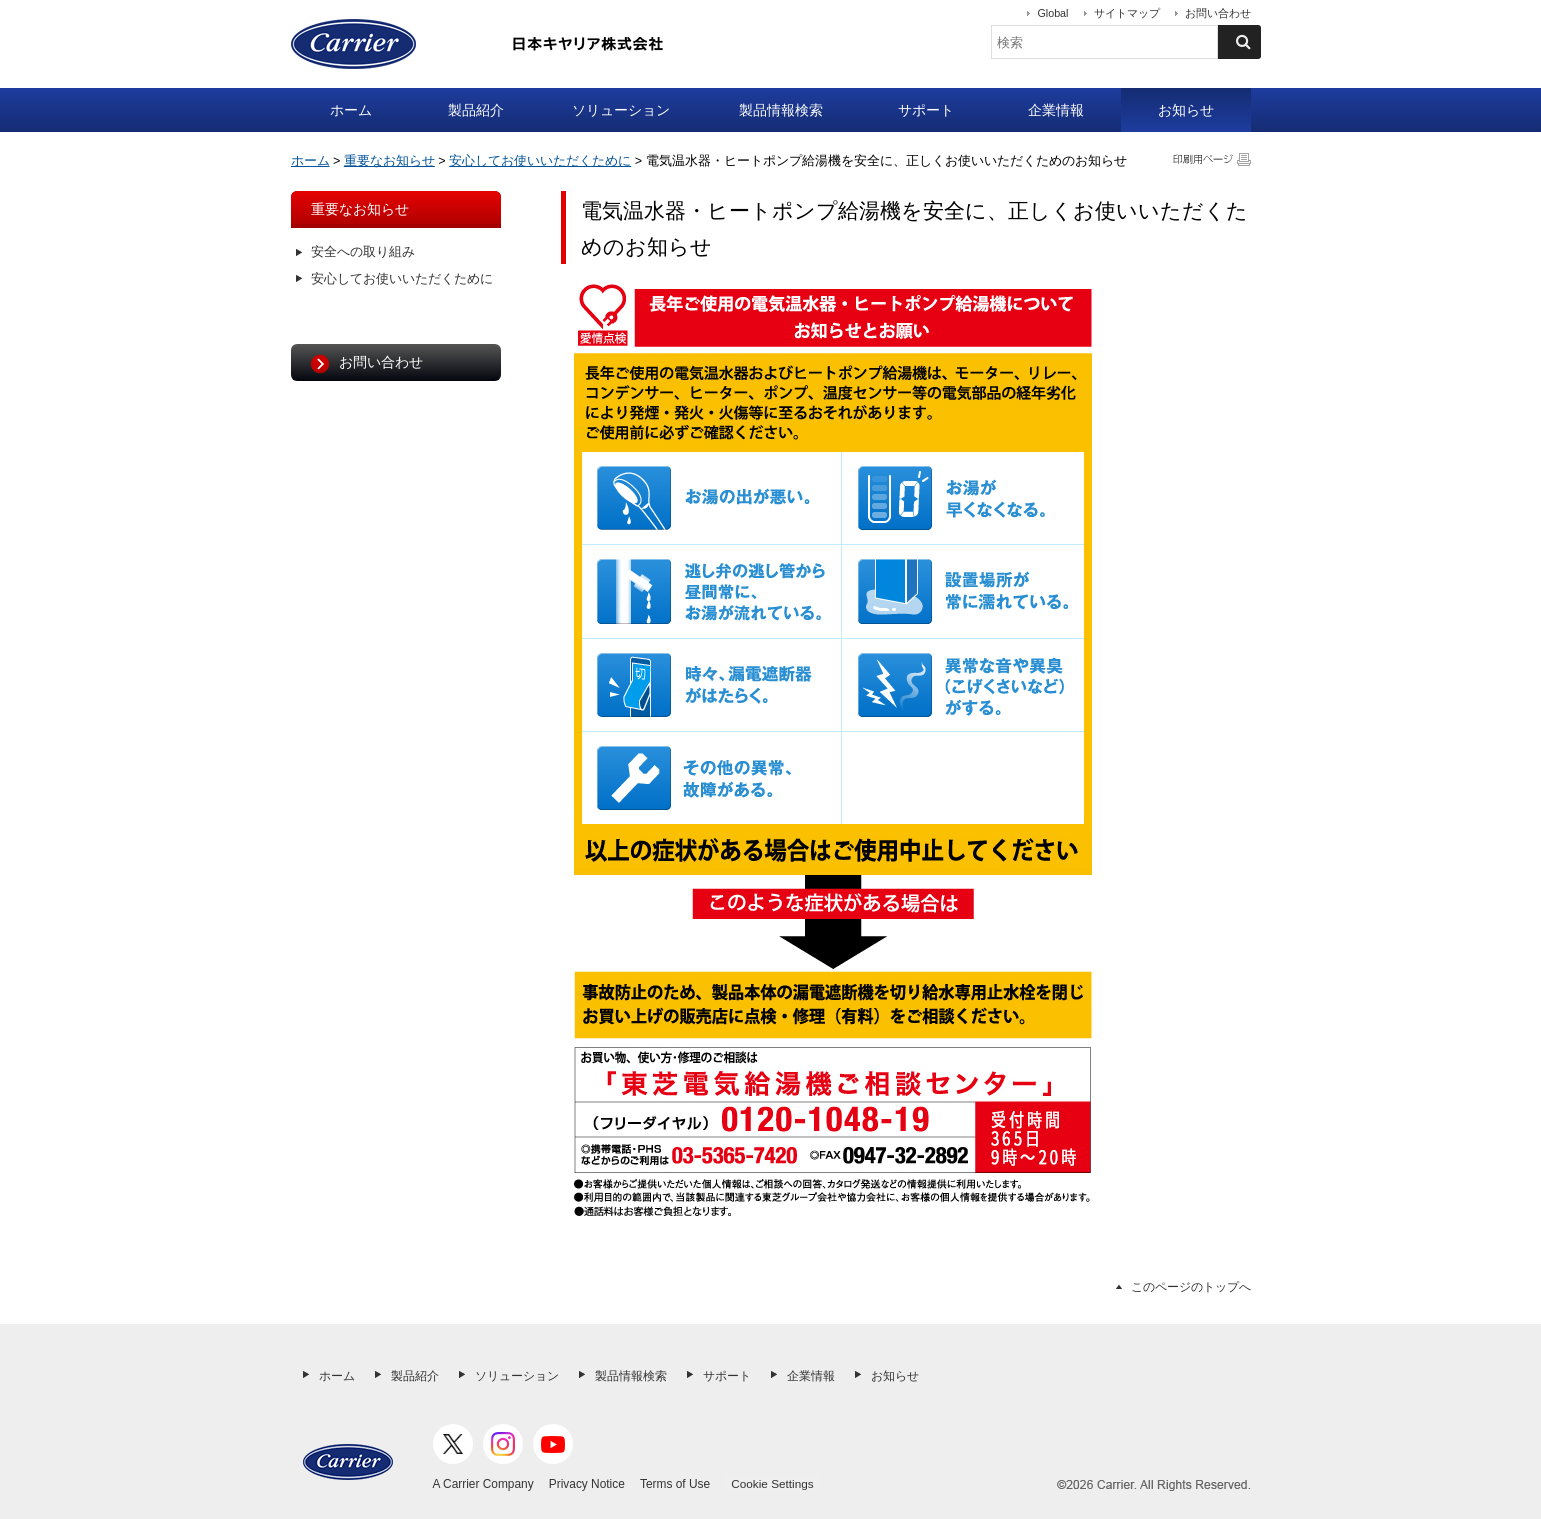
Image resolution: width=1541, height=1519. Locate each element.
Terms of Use (675, 1484)
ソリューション (621, 110)
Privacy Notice (587, 1484)
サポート (926, 110)
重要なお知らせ (389, 161)
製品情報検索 (781, 110)
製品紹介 (476, 110)
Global (1052, 13)
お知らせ (1186, 110)
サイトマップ (1127, 13)
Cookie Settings (772, 1483)
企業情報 (1056, 110)
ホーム (351, 110)
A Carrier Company (483, 1484)
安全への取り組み (363, 252)
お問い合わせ (1218, 13)
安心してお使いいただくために (540, 161)
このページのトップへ (1191, 1287)
